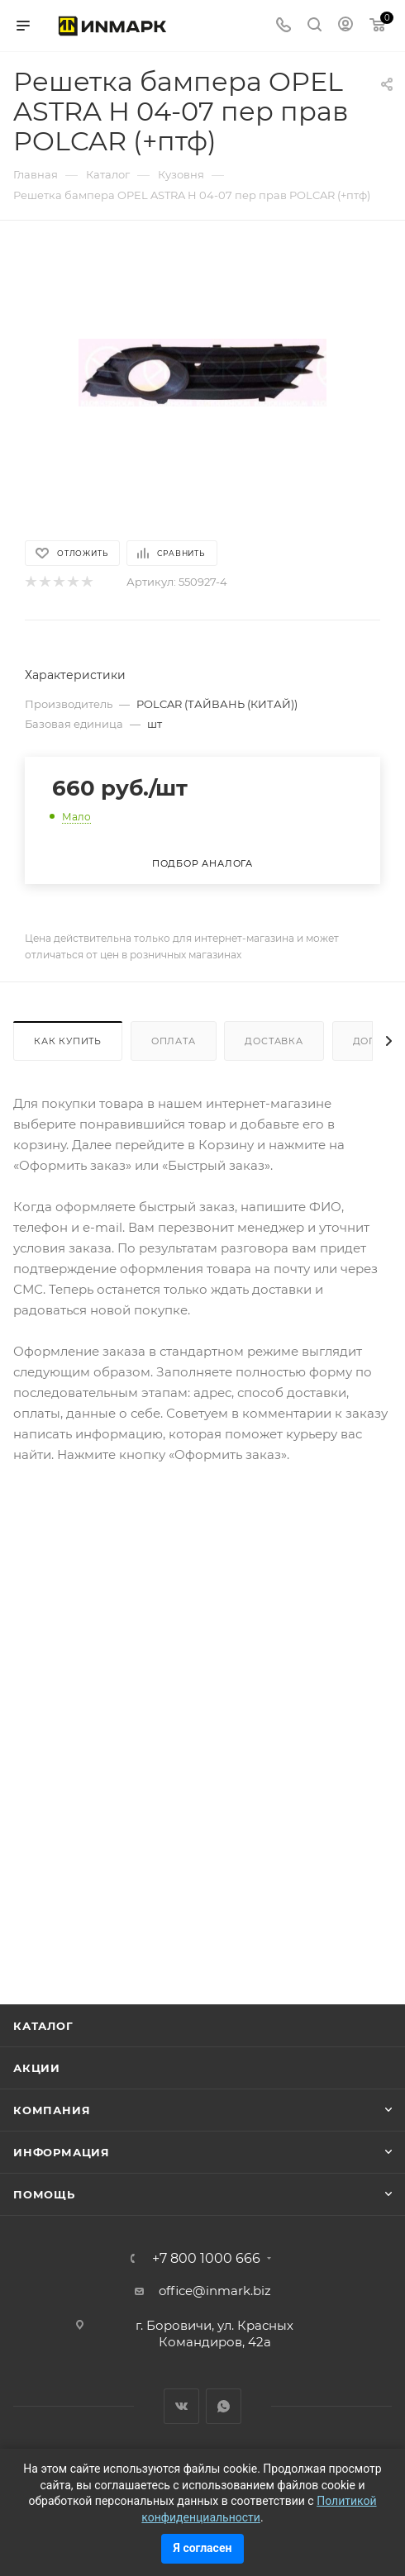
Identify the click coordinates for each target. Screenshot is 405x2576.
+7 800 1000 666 (206, 2258)
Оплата (173, 1041)
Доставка (274, 1041)
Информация (61, 2152)
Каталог (43, 2025)
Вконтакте (181, 2406)
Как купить (68, 1041)
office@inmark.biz (215, 2290)
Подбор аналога (202, 863)
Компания (51, 2110)
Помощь (44, 2194)
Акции (36, 2068)
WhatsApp (223, 2406)
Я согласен (203, 2548)
